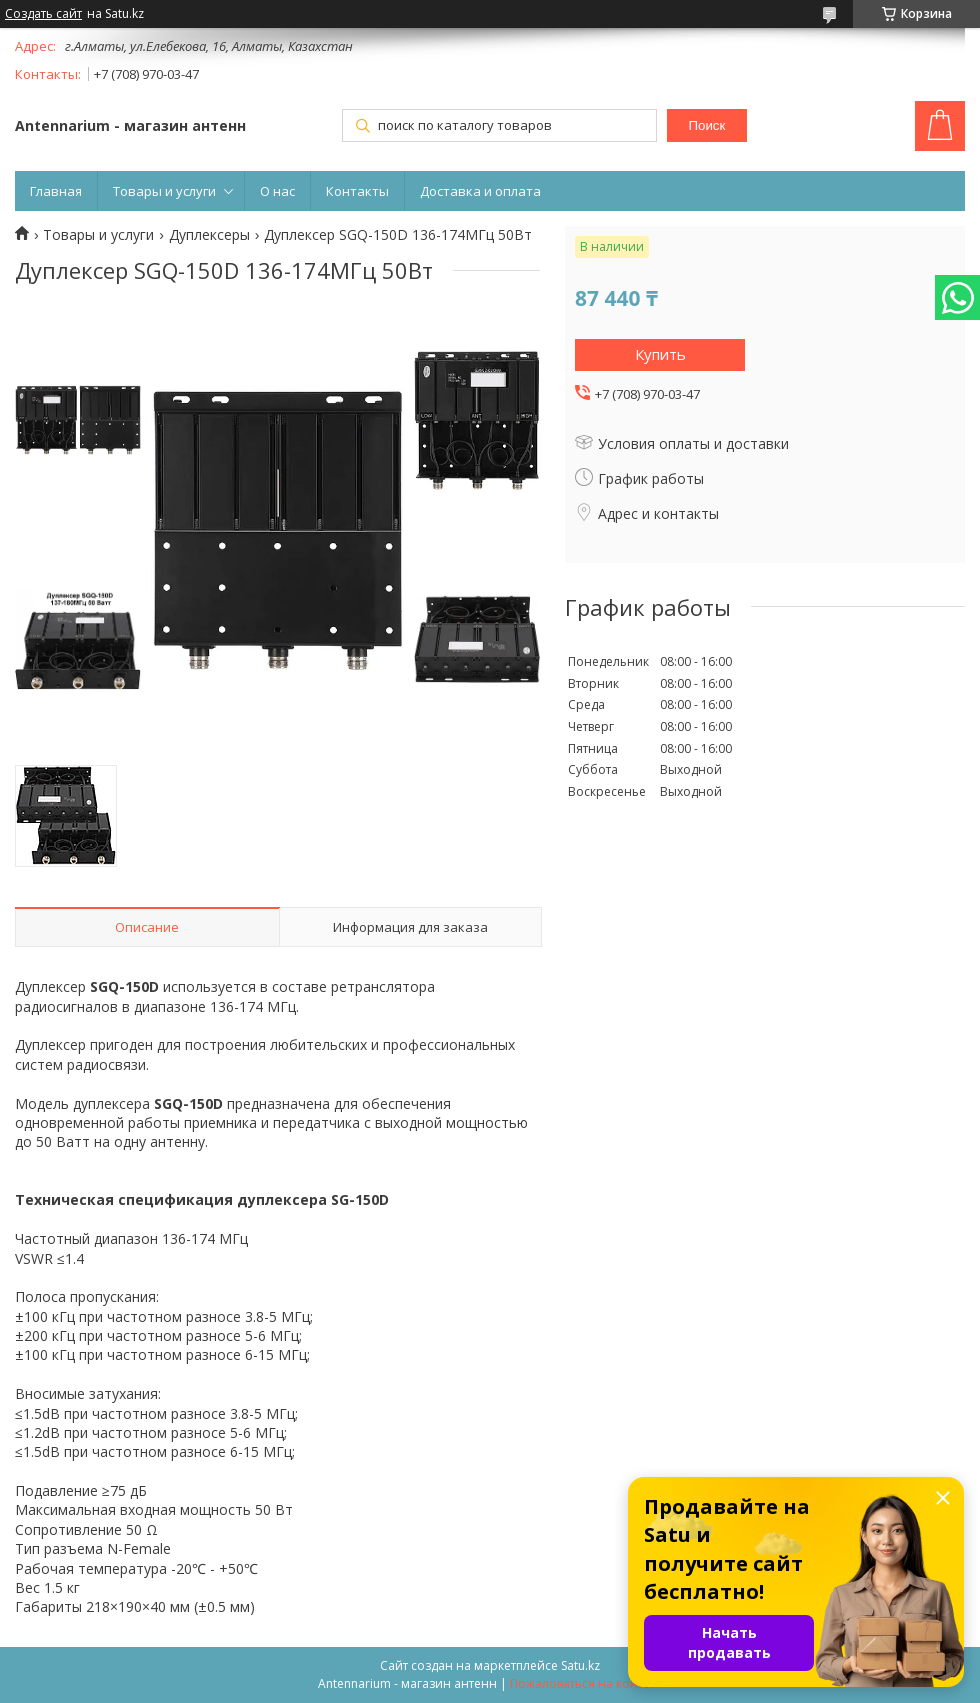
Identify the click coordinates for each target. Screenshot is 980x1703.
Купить (660, 354)
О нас (277, 191)
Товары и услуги (164, 191)
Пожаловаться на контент (586, 1683)
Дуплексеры (209, 235)
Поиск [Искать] (706, 125)
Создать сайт (43, 14)
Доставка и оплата (480, 191)
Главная (56, 191)
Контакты (357, 191)
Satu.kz (580, 1665)
